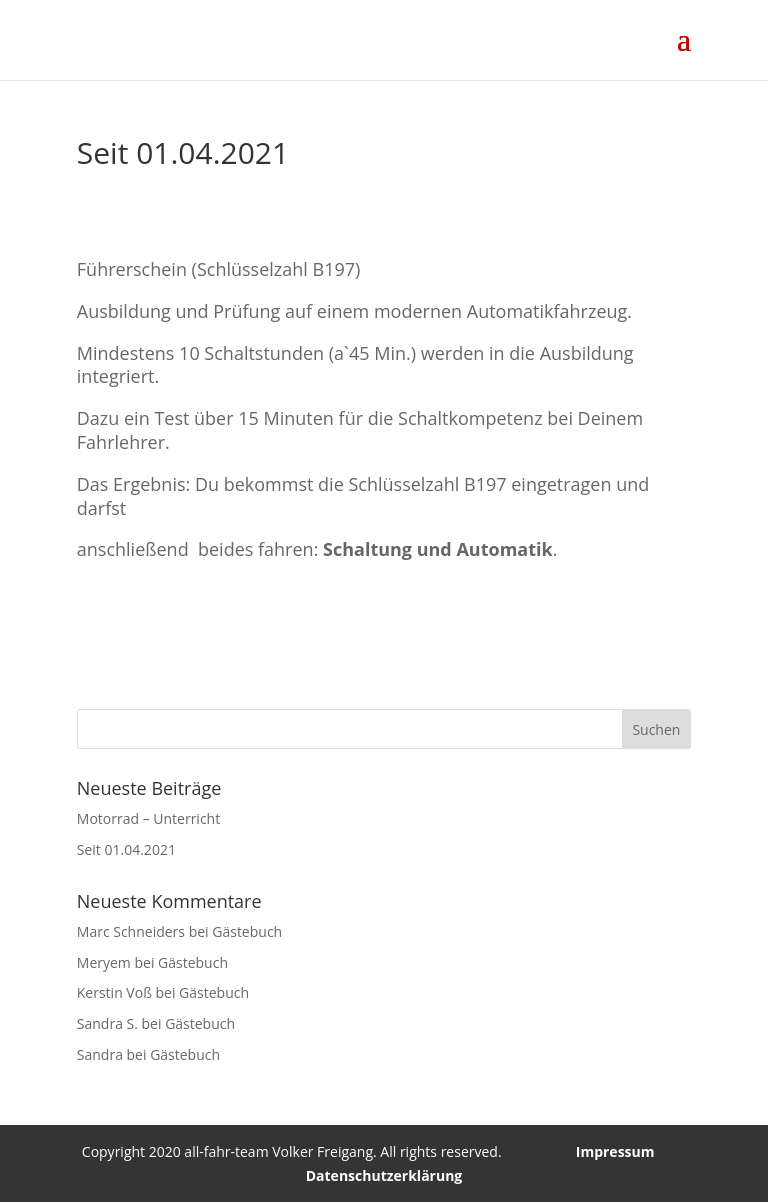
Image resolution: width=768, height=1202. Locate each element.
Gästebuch (247, 931)
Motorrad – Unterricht (148, 818)
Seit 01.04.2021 (126, 849)
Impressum (615, 1151)
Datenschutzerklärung (384, 1175)
